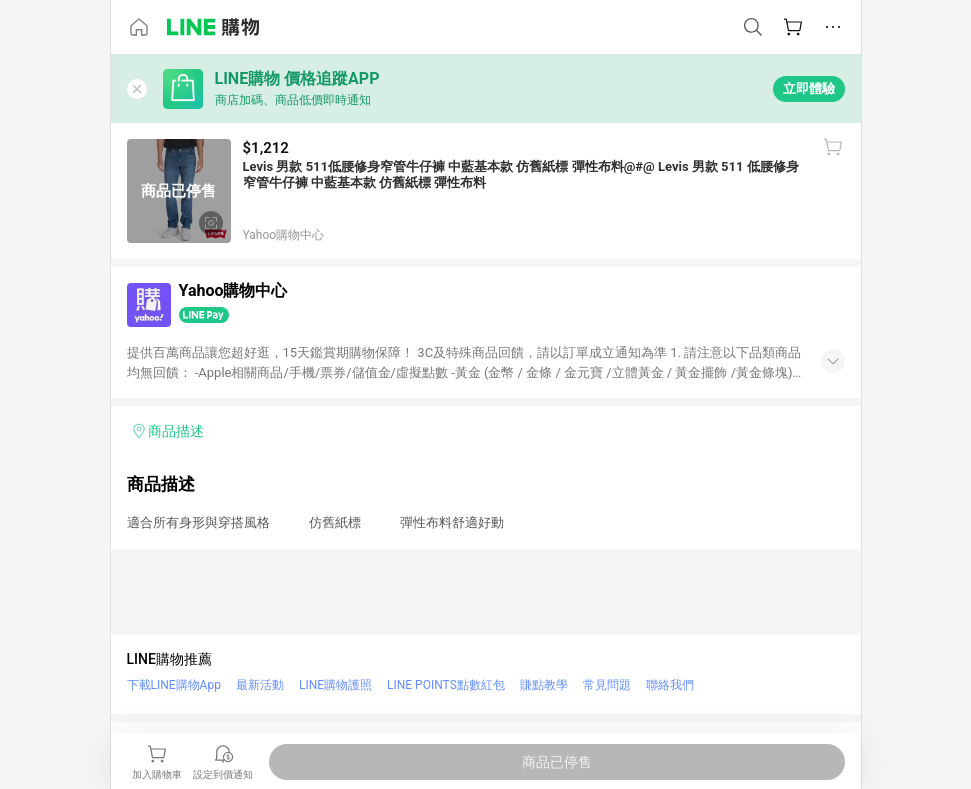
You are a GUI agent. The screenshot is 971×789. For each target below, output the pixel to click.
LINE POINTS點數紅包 (446, 685)
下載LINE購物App (174, 685)
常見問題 (607, 685)
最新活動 (260, 685)
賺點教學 (544, 685)
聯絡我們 (670, 685)
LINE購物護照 (335, 685)
